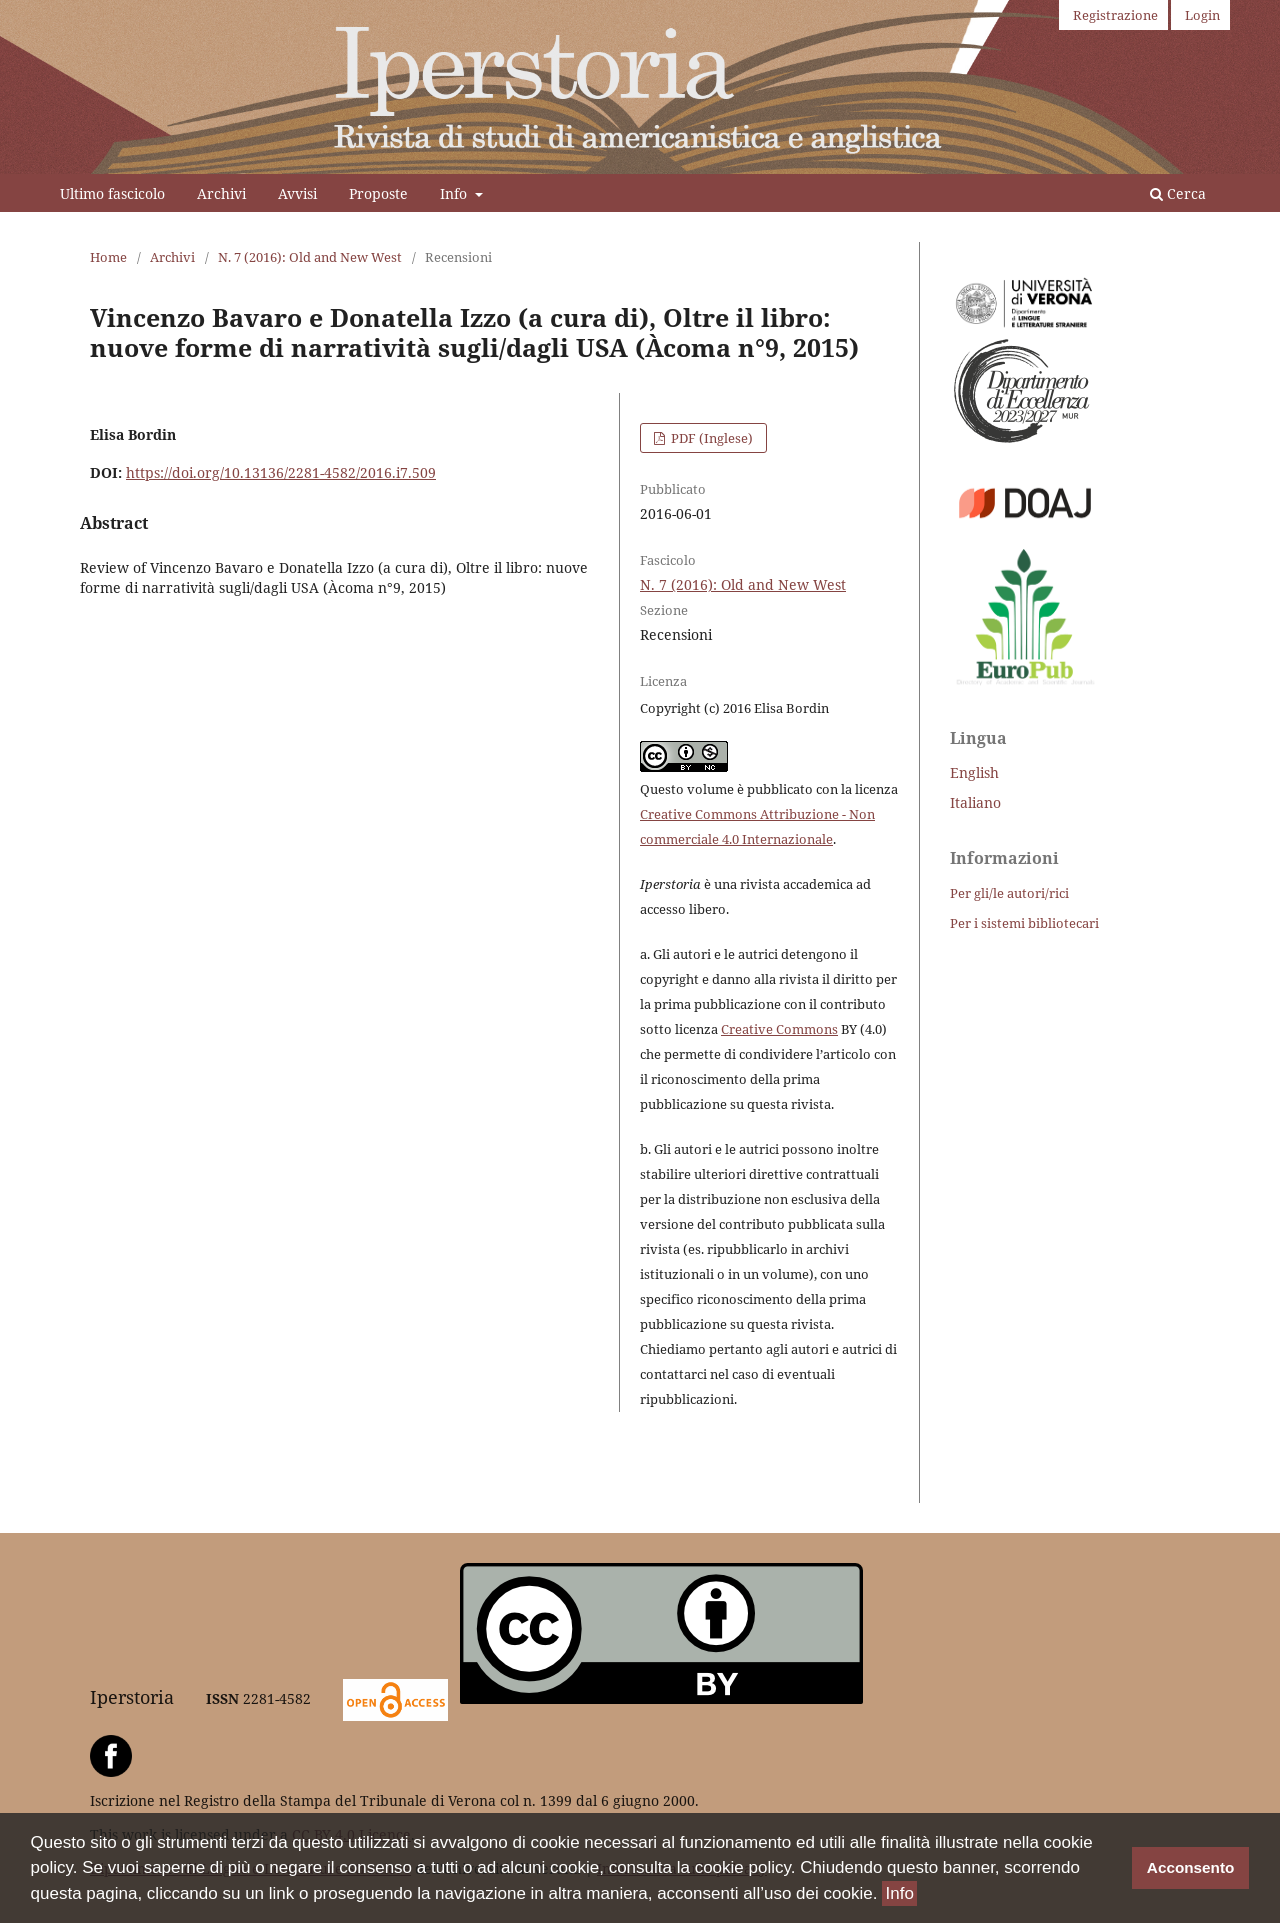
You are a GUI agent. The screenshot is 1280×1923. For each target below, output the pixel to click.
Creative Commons (779, 1029)
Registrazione (1115, 15)
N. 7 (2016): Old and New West (310, 257)
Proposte (378, 193)
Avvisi (297, 193)
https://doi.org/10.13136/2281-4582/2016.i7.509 (281, 472)
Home (108, 257)
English (974, 772)
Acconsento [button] (1191, 1869)
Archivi (221, 193)
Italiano (975, 802)
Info (455, 193)
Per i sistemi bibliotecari (1024, 923)
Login (1202, 15)
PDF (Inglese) (710, 438)
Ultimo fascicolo (112, 193)
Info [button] (899, 1895)
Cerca (1178, 193)
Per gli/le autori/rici (1009, 893)
